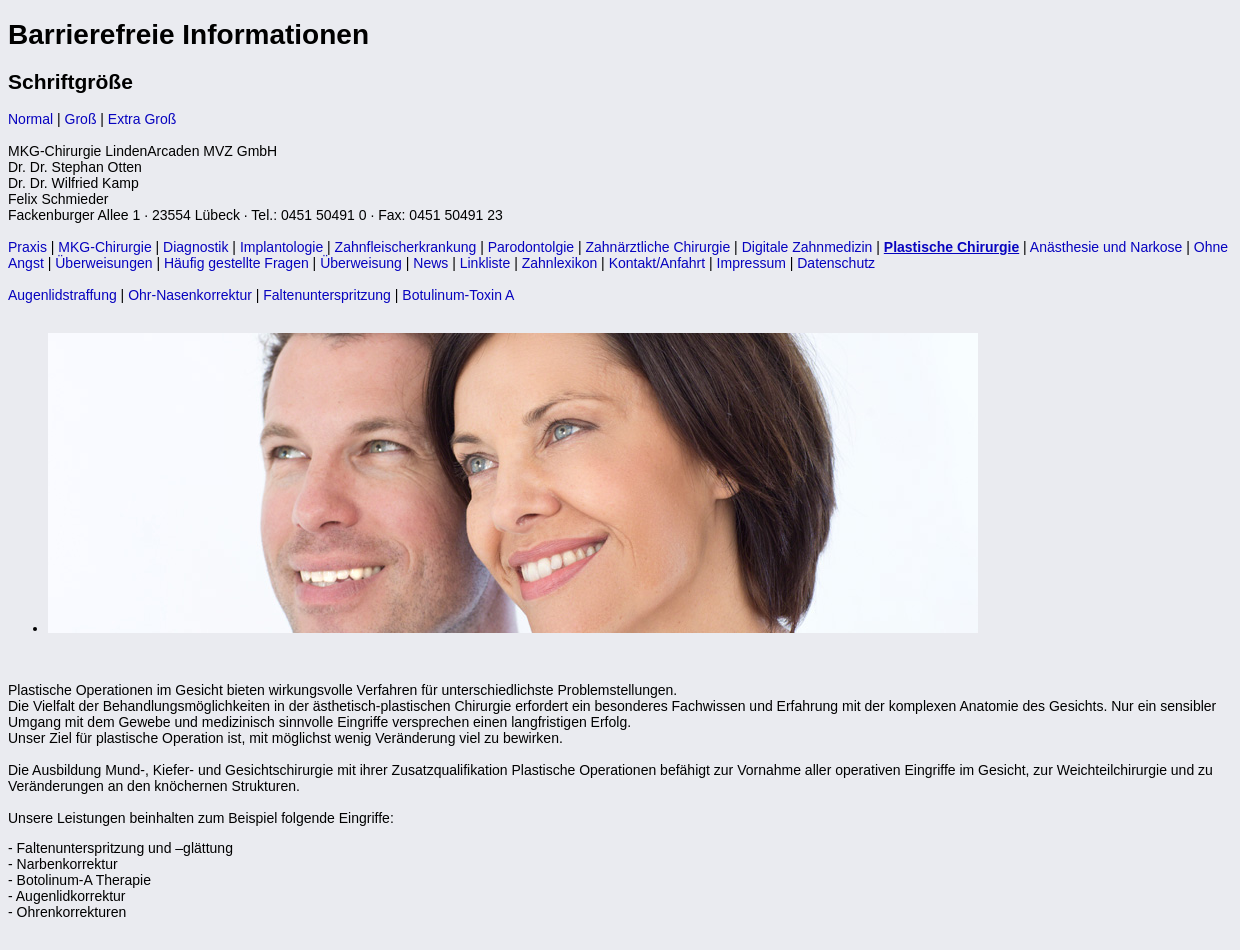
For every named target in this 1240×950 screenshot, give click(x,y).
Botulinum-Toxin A (458, 295)
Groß (81, 119)
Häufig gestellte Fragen (236, 263)
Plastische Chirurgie (951, 247)
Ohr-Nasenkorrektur (190, 295)
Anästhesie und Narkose (1106, 247)
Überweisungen (103, 263)
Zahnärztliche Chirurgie (658, 247)
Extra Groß (142, 119)
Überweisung (361, 263)
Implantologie (281, 247)
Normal (30, 119)
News (430, 263)
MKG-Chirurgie (104, 247)
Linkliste (485, 263)
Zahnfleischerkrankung (406, 247)
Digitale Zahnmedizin (807, 247)
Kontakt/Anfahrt (657, 263)
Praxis (27, 247)
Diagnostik (195, 247)
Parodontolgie (531, 247)
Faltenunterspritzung (327, 295)
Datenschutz (836, 263)
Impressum (751, 263)
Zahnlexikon (560, 263)
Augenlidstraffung (62, 295)
